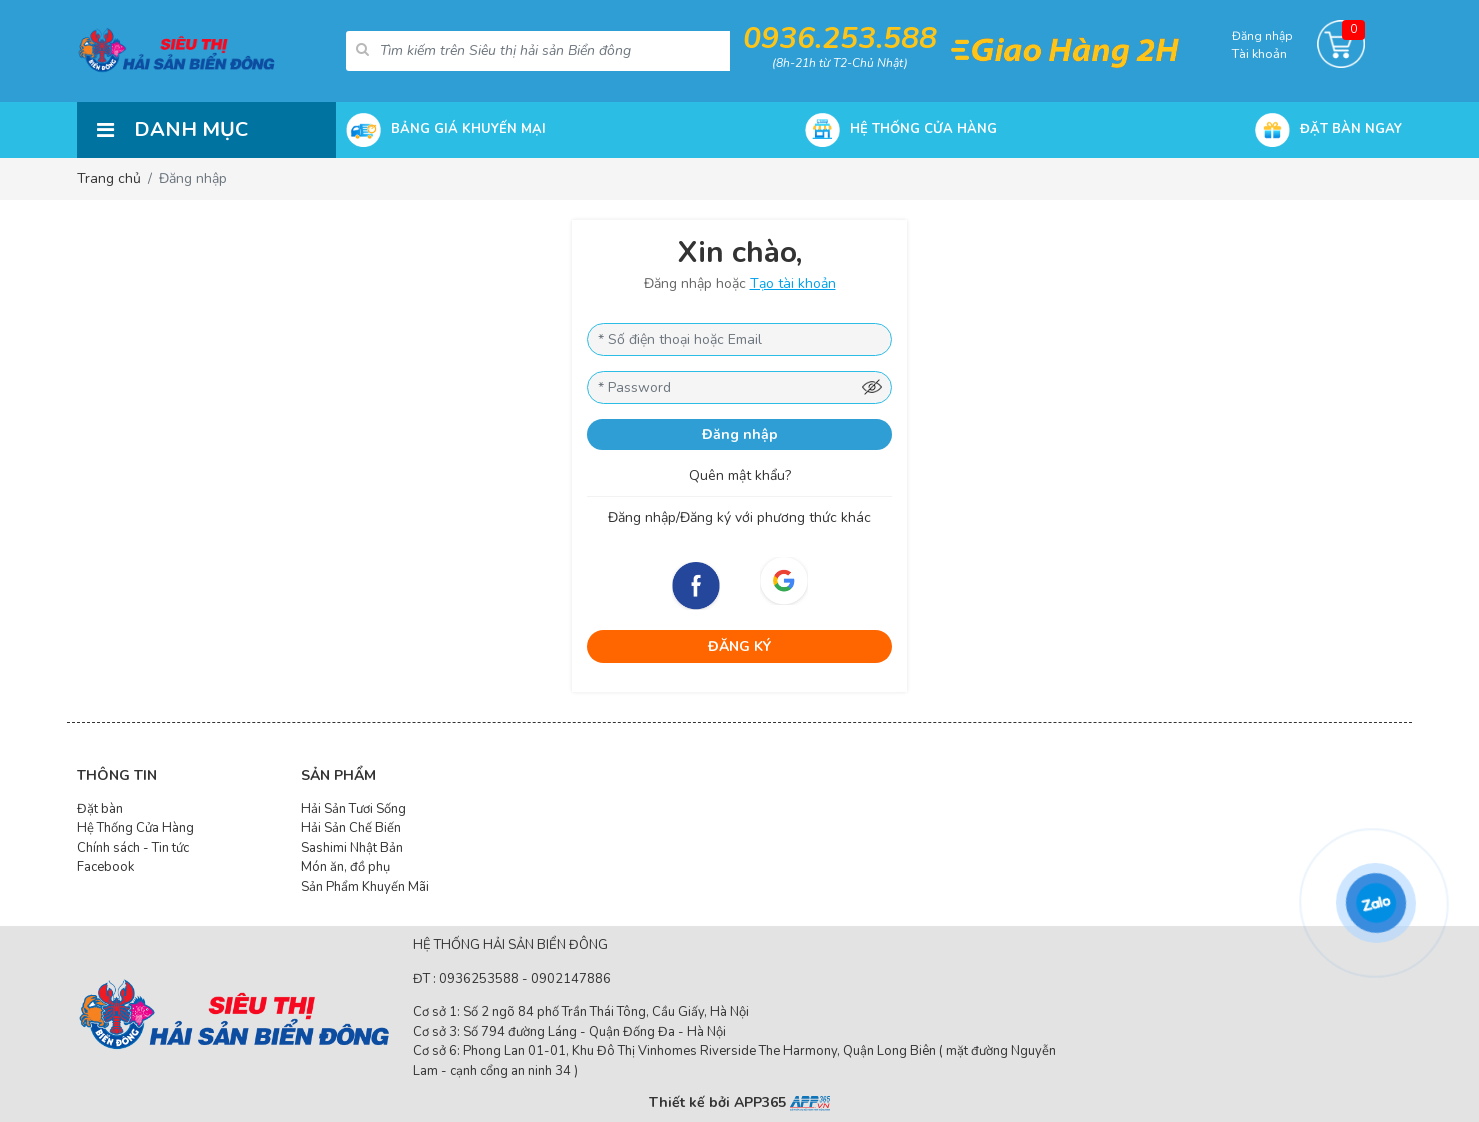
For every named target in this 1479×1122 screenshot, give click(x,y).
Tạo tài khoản (793, 283)
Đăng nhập (740, 434)
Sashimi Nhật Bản (352, 848)
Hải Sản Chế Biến (351, 828)
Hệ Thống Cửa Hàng (135, 828)
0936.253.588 (840, 38)
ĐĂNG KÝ (739, 646)
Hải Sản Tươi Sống (353, 809)
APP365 (782, 1102)
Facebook (105, 867)
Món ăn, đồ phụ (345, 867)
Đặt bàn (100, 809)
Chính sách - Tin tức (133, 848)
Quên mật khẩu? (740, 475)
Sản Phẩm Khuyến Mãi (365, 887)
